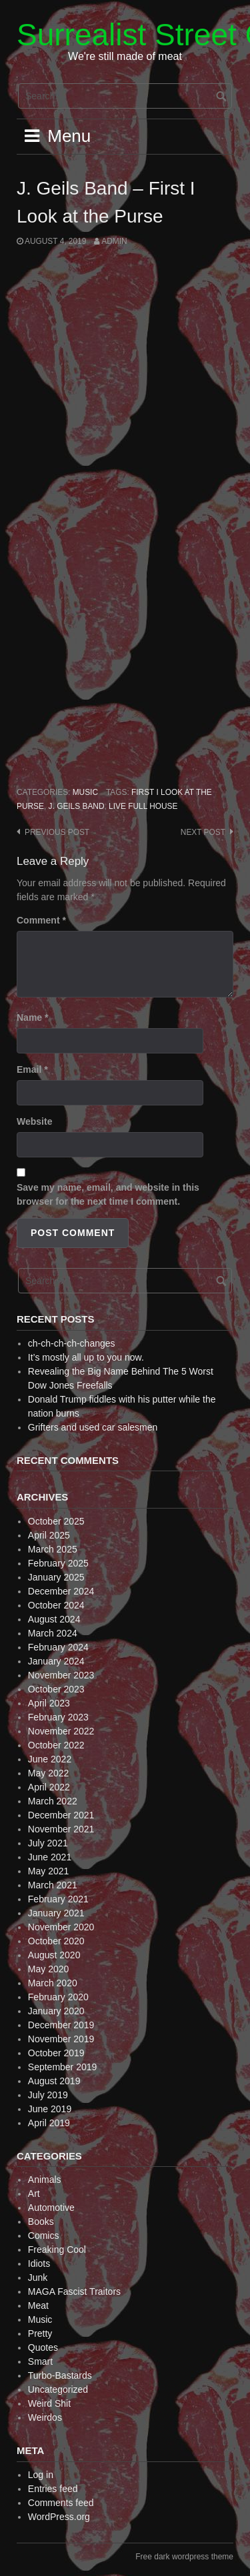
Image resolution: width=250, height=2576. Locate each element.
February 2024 (58, 1647)
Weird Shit (49, 2403)
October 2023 (56, 1689)
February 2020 (58, 1997)
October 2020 (56, 1941)
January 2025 (56, 1577)
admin (114, 241)
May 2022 (48, 1773)
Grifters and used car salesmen (93, 1427)
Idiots (39, 2263)
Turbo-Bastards (60, 2375)
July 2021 (48, 1843)
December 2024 (61, 1591)
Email (32, 1069)
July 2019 (48, 2095)
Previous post (57, 832)
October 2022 (56, 1745)
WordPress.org (59, 2516)
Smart (40, 2361)
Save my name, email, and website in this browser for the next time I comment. (108, 1194)
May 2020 (48, 1969)
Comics (43, 2235)
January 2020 (56, 2011)
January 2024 (56, 1661)
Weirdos (45, 2417)
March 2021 (52, 1885)
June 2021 (49, 1857)
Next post (203, 832)
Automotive (51, 2207)
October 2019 (56, 2053)
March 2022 (52, 1801)
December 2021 (61, 1815)
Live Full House (143, 806)
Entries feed (53, 2488)
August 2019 (54, 2081)
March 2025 (52, 1549)
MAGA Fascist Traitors (74, 2291)
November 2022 (61, 1731)
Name (32, 1017)
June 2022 (49, 1759)
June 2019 (49, 2109)
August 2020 (54, 1955)
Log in (40, 2474)
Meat (38, 2305)
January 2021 (56, 1913)
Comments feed (61, 2502)
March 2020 (52, 1983)
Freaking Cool (57, 2249)
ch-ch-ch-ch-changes (71, 1343)
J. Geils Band (77, 806)
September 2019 (62, 2067)
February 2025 (58, 1563)
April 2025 (49, 1535)
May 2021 (48, 1871)
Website (34, 1121)
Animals (44, 2179)
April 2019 (49, 2123)
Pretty (40, 2333)
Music (85, 792)
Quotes (43, 2347)
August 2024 (54, 1619)
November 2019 (61, 2039)
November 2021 (61, 1829)
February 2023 (58, 1717)
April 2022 (49, 1787)
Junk (38, 2277)
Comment (41, 920)
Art (34, 2193)
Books (41, 2221)
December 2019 (61, 2025)
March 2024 (52, 1633)
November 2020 (61, 1927)
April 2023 (49, 1703)
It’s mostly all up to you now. (86, 1357)
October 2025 (56, 1521)
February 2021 (58, 1899)
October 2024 (56, 1605)
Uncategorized (58, 2389)
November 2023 (61, 1675)
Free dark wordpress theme (184, 2556)
